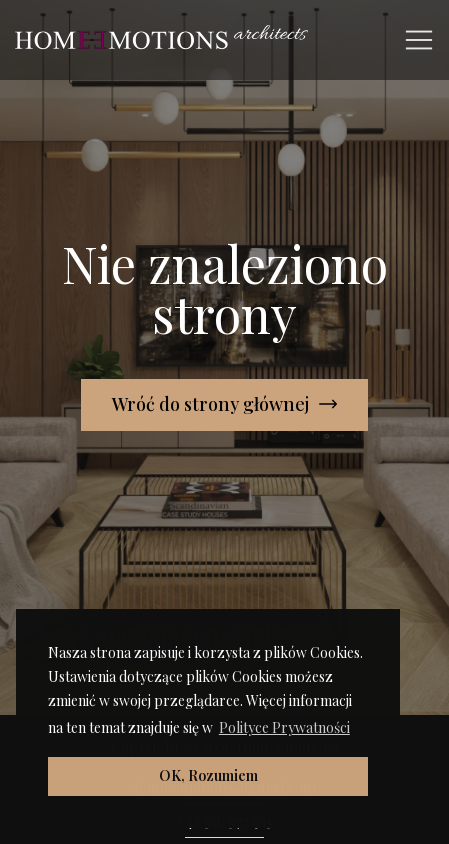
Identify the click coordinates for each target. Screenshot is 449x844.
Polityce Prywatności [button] (284, 727)
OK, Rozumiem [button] (208, 775)
